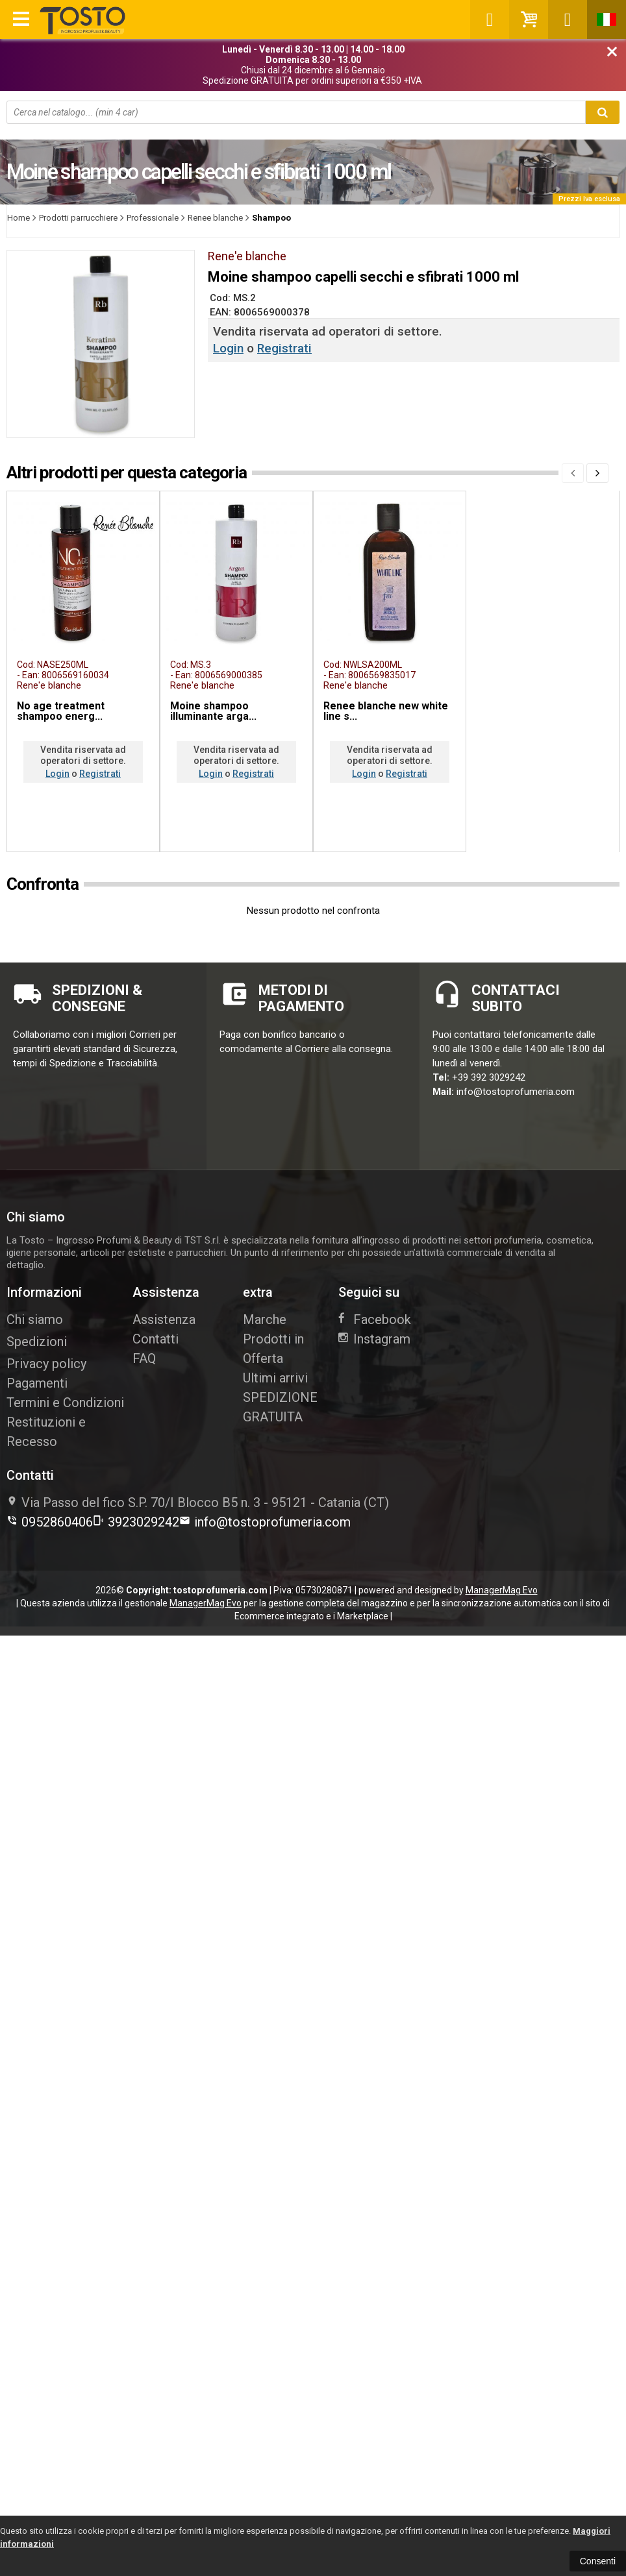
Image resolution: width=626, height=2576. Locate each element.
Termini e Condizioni (65, 1402)
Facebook (374, 1319)
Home (18, 218)
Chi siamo (34, 1319)
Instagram (374, 1339)
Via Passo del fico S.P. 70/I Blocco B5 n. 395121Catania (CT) (197, 1502)
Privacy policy (46, 1363)
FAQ (144, 1358)
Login (228, 348)
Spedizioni (36, 1341)
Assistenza (163, 1319)
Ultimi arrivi (275, 1378)
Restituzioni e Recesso (46, 1431)
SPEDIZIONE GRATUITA (280, 1407)
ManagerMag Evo (502, 1590)
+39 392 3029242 (488, 1077)
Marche (264, 1319)
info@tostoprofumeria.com (516, 1092)
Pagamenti (37, 1383)
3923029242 (136, 1522)
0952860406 (49, 1522)
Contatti (155, 1339)
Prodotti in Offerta (273, 1348)
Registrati (284, 348)
